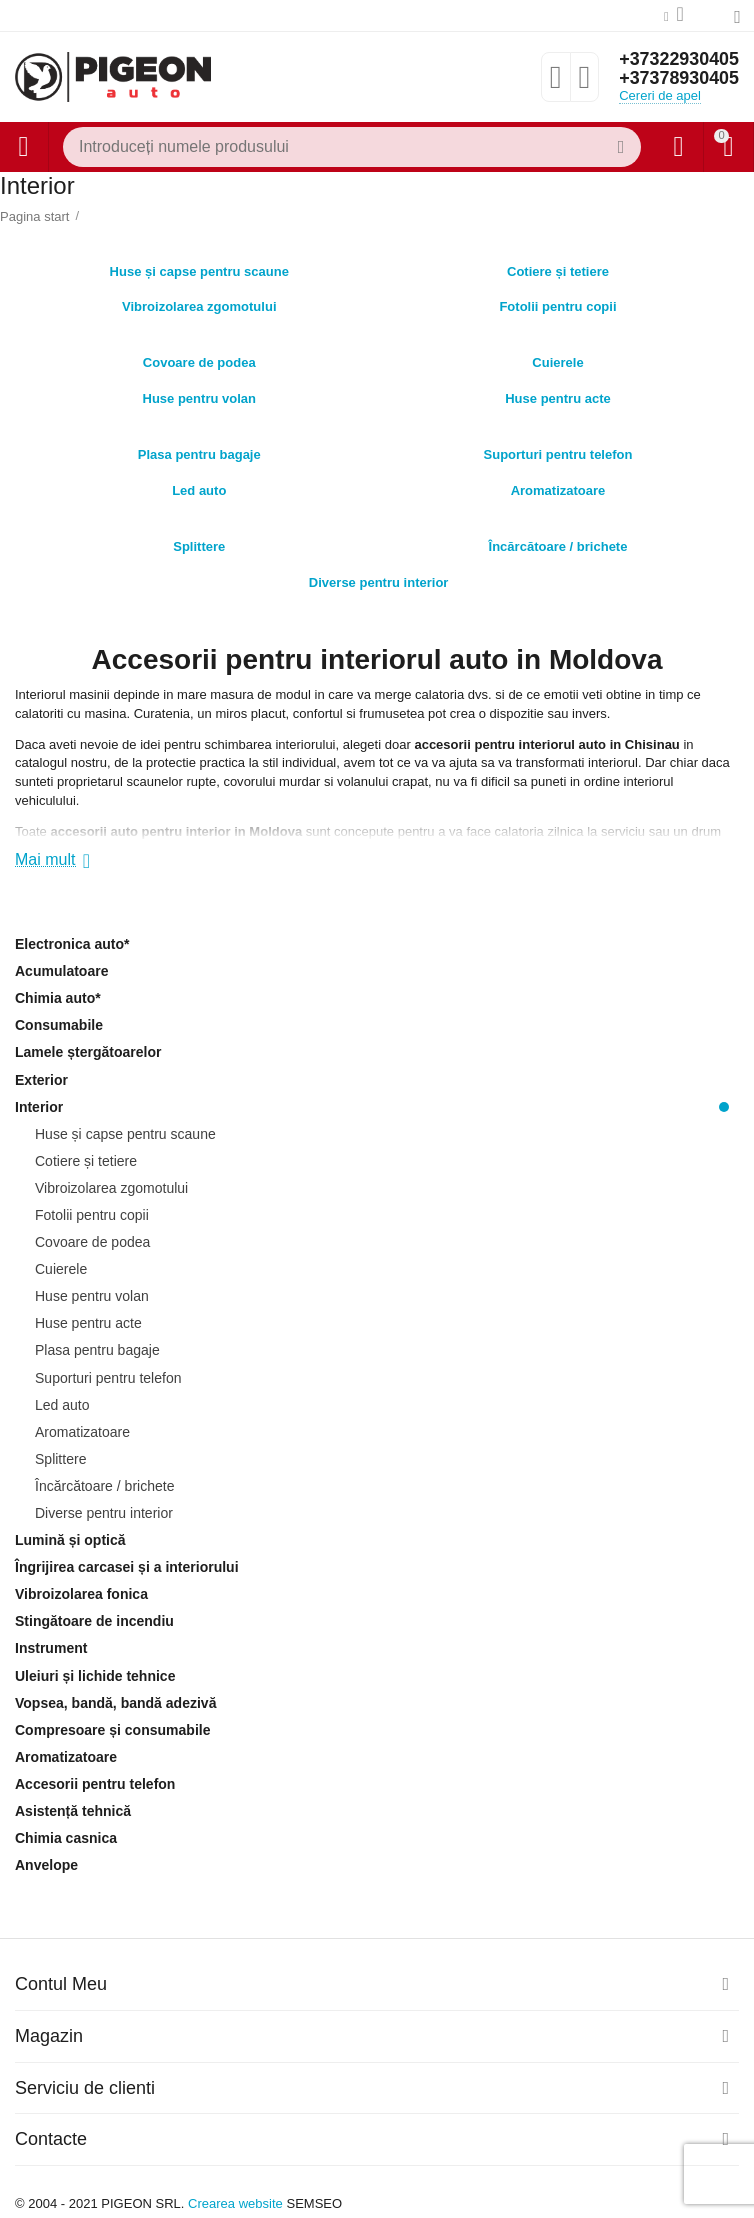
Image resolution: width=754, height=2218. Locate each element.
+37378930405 (678, 79)
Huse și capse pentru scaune (199, 266)
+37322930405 (678, 59)
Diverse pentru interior (379, 577)
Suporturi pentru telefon (558, 449)
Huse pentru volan (199, 393)
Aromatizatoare (558, 485)
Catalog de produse (23, 147)
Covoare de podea (199, 357)
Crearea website (235, 2203)
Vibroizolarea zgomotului (199, 301)
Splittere (199, 541)
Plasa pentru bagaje (199, 449)
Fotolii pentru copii (557, 301)
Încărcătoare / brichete (558, 541)
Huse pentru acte (558, 393)
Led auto (199, 485)
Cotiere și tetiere (558, 266)
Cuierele (557, 357)
